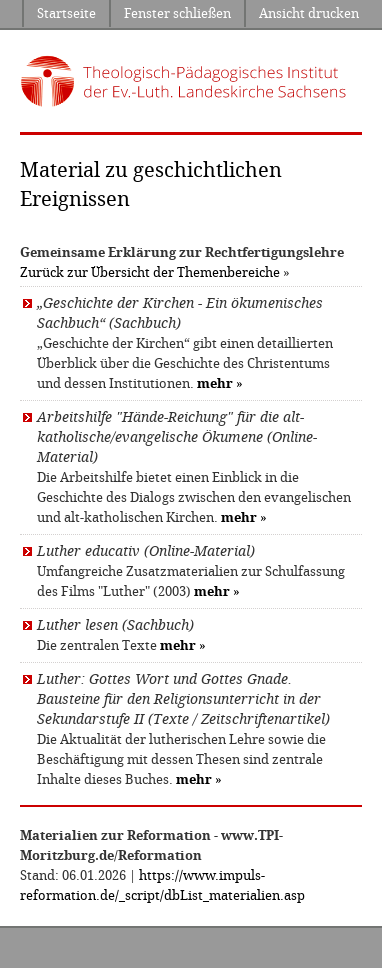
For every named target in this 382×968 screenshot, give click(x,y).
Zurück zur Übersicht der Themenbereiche (150, 272)
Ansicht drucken (309, 13)
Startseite (66, 13)
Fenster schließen (177, 13)
